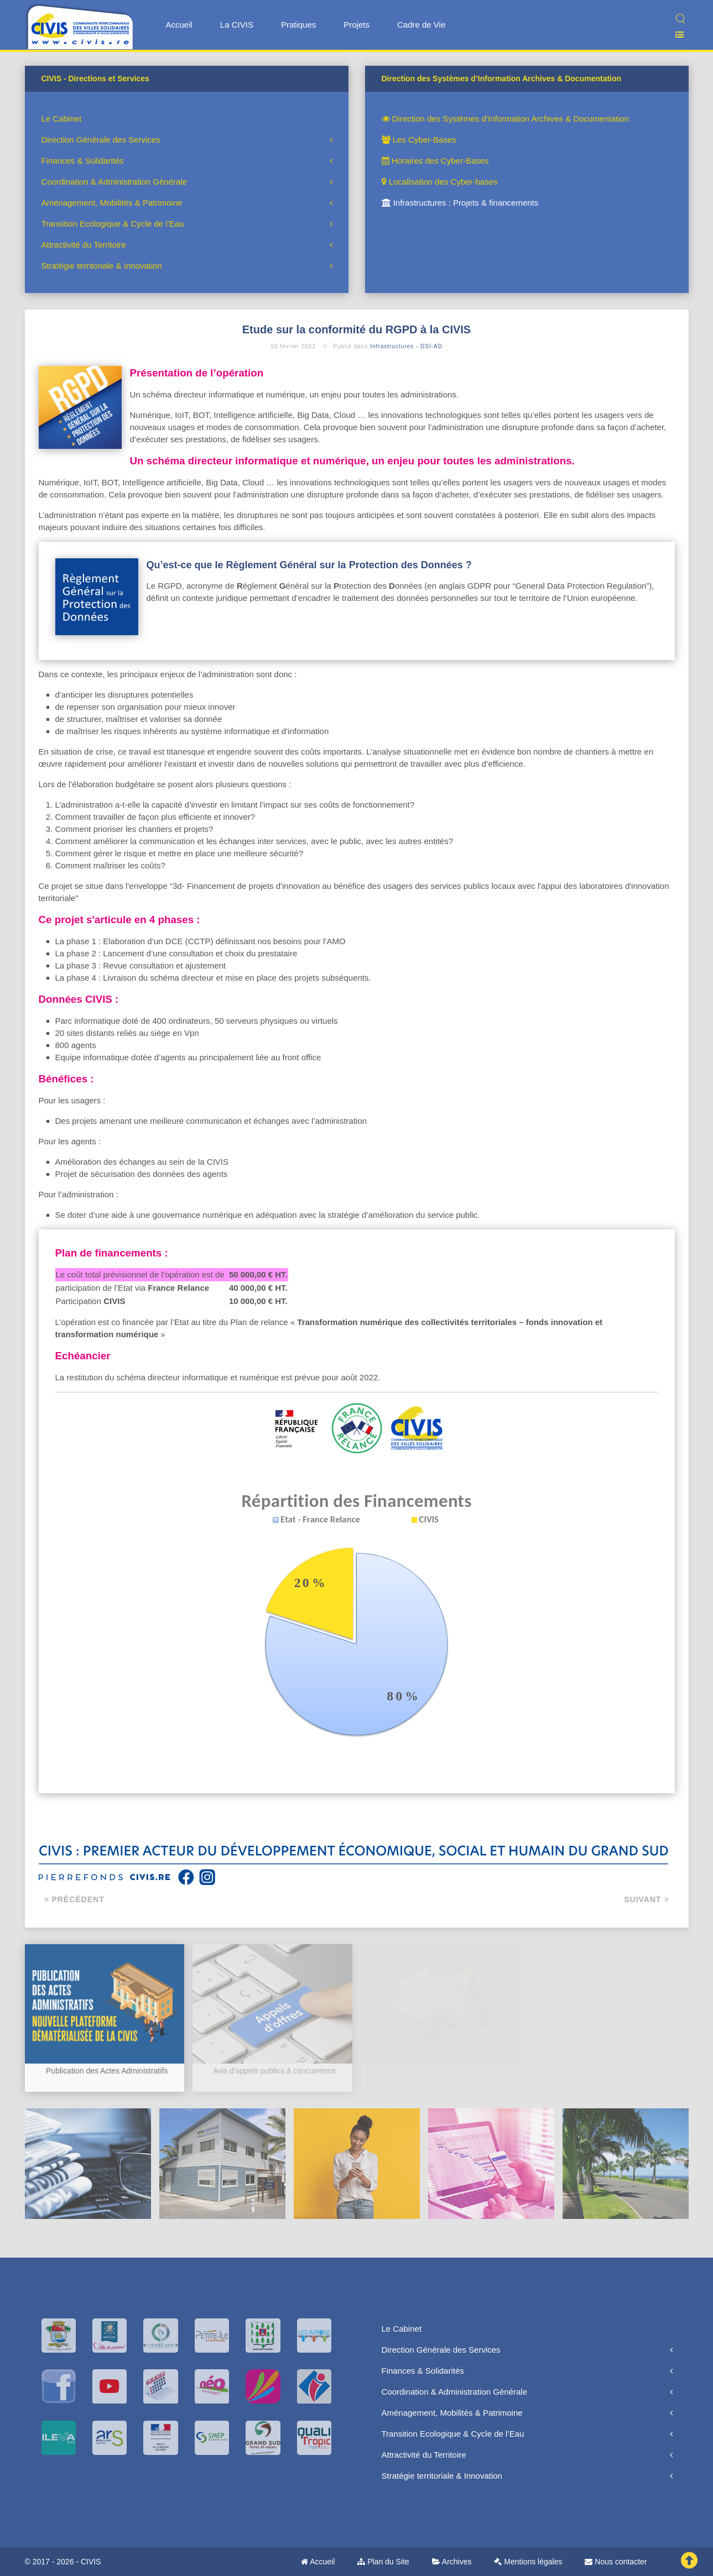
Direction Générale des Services (100, 139)
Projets (356, 24)
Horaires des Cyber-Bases (435, 160)
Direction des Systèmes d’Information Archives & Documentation (505, 118)
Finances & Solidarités (82, 160)
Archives (452, 2561)
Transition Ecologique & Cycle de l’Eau (112, 223)
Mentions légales (528, 2561)
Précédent (74, 1899)
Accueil (179, 24)
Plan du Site (383, 2561)
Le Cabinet (61, 118)
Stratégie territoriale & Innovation (101, 265)
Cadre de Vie (421, 24)
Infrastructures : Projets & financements (460, 202)
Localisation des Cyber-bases (440, 181)
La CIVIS (236, 24)
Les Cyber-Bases (419, 139)
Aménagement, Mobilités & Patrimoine (112, 202)
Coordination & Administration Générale (114, 181)
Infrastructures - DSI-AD (406, 346)
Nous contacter (616, 2561)
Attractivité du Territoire (83, 244)
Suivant (646, 1899)
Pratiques (298, 24)
